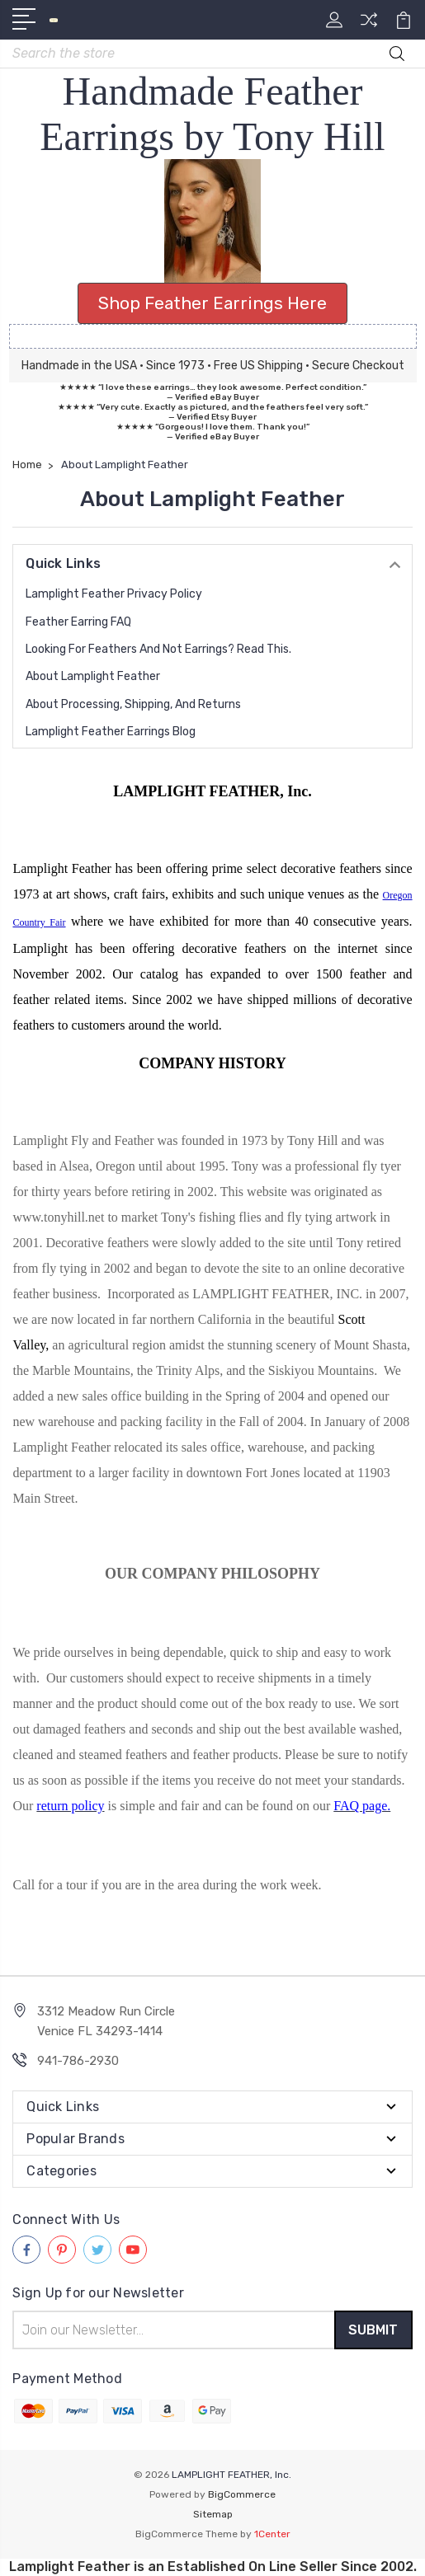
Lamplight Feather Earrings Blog (111, 732)
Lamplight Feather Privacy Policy (114, 594)
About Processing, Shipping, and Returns (133, 704)
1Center (272, 2534)
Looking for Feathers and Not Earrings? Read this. (158, 649)
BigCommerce (242, 2494)
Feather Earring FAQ (78, 622)
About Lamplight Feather (93, 676)
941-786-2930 (78, 2060)
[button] (213, 221)
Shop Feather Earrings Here (212, 303)
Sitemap (213, 2514)
